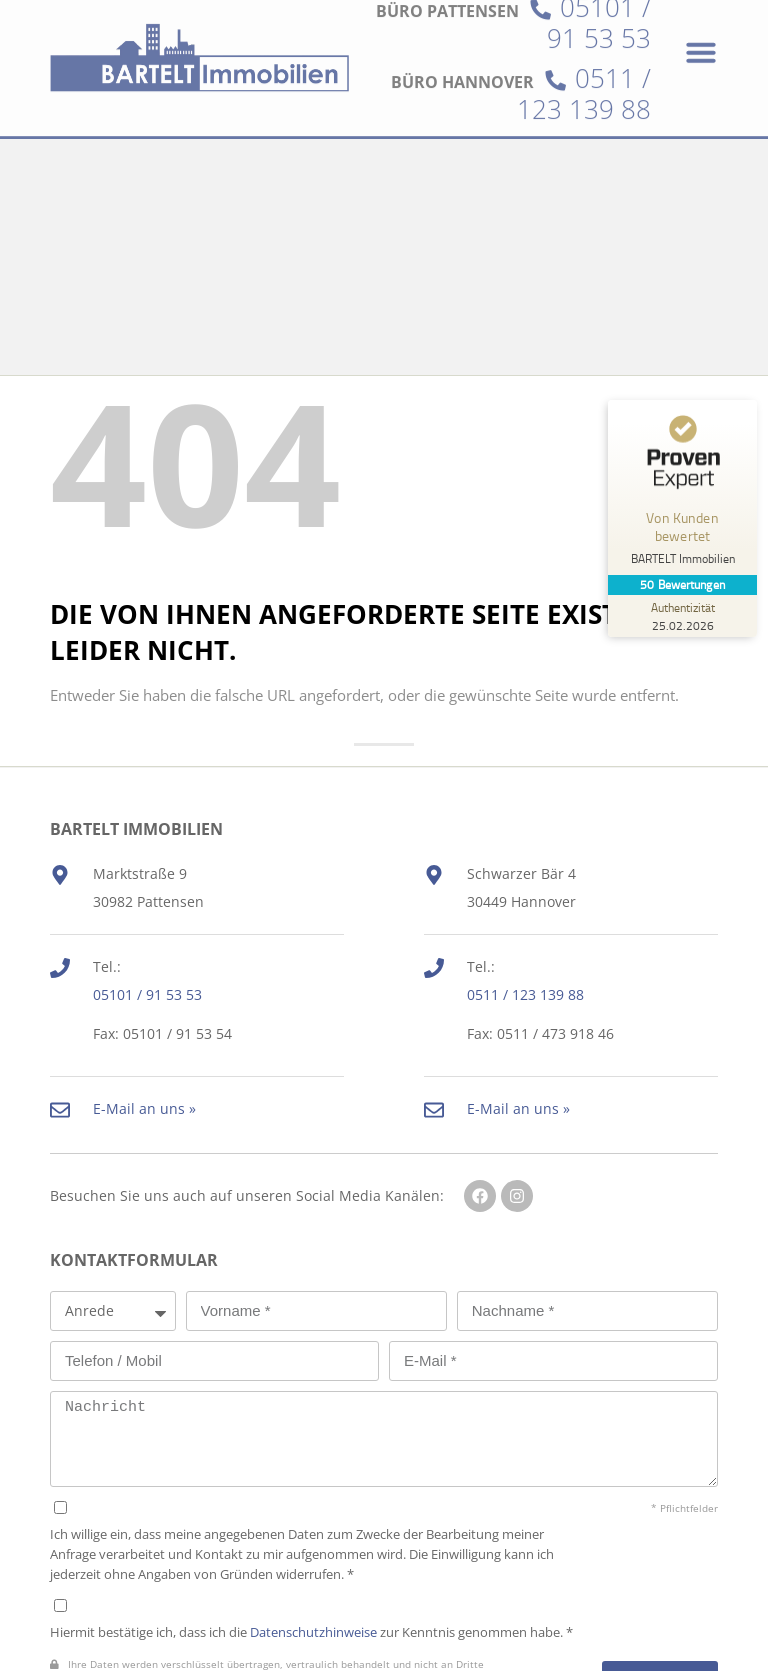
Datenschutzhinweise (313, 1428)
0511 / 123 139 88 (584, 51)
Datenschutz (92, 1608)
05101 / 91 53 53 (147, 791)
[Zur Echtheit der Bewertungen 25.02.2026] (683, 616)
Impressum (204, 1608)
